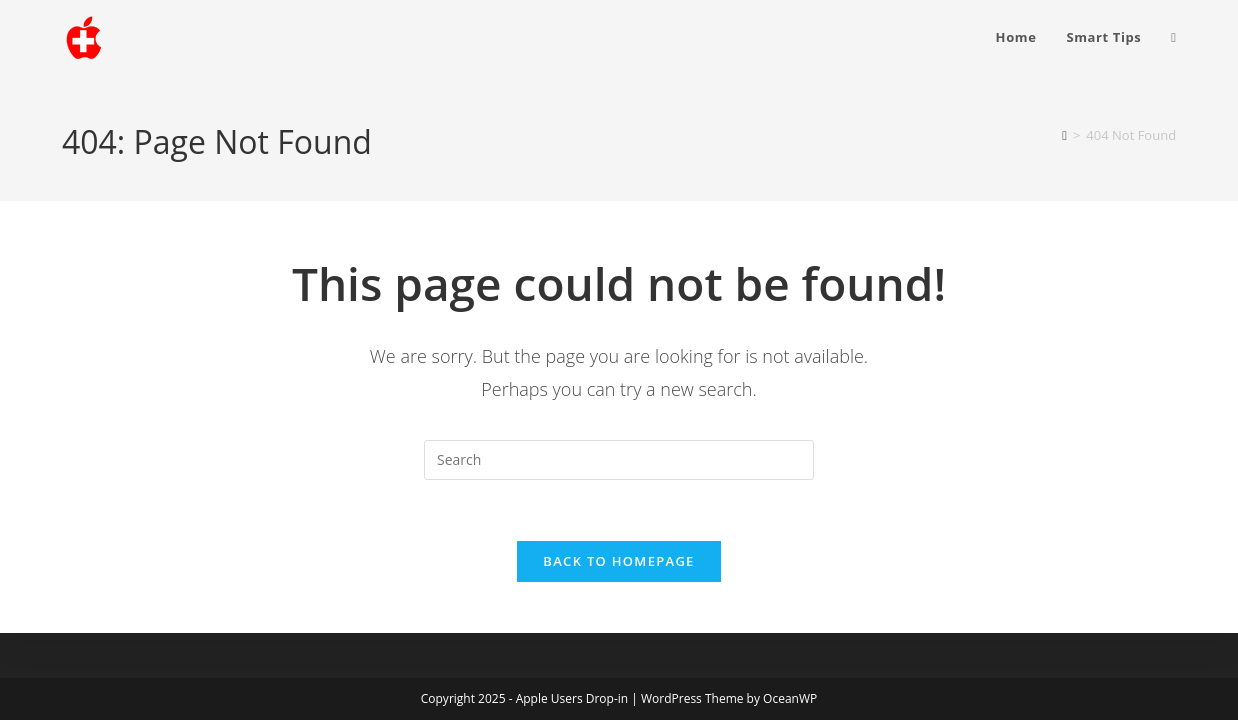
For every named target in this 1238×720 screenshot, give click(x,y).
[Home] (1064, 135)
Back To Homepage (618, 561)
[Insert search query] (619, 460)
